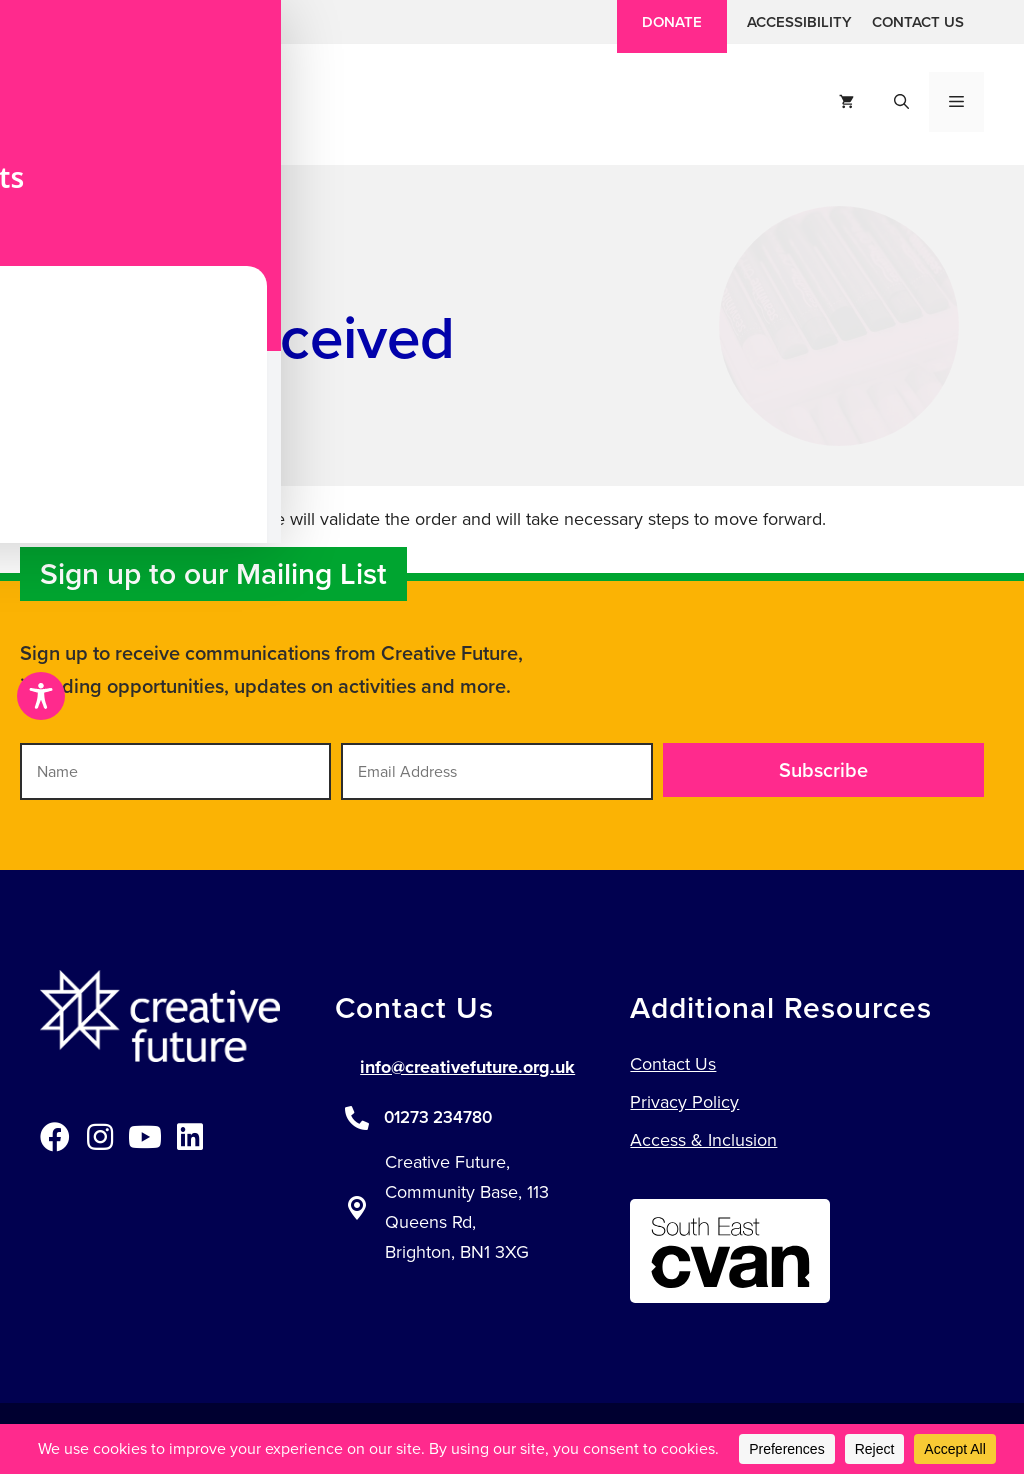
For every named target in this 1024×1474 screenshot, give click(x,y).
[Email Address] (496, 771)
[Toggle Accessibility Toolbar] (41, 696)
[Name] (175, 771)
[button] (52, 22)
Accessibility (799, 22)
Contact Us (918, 22)
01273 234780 (438, 1117)
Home (58, 262)
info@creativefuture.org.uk (467, 1067)
